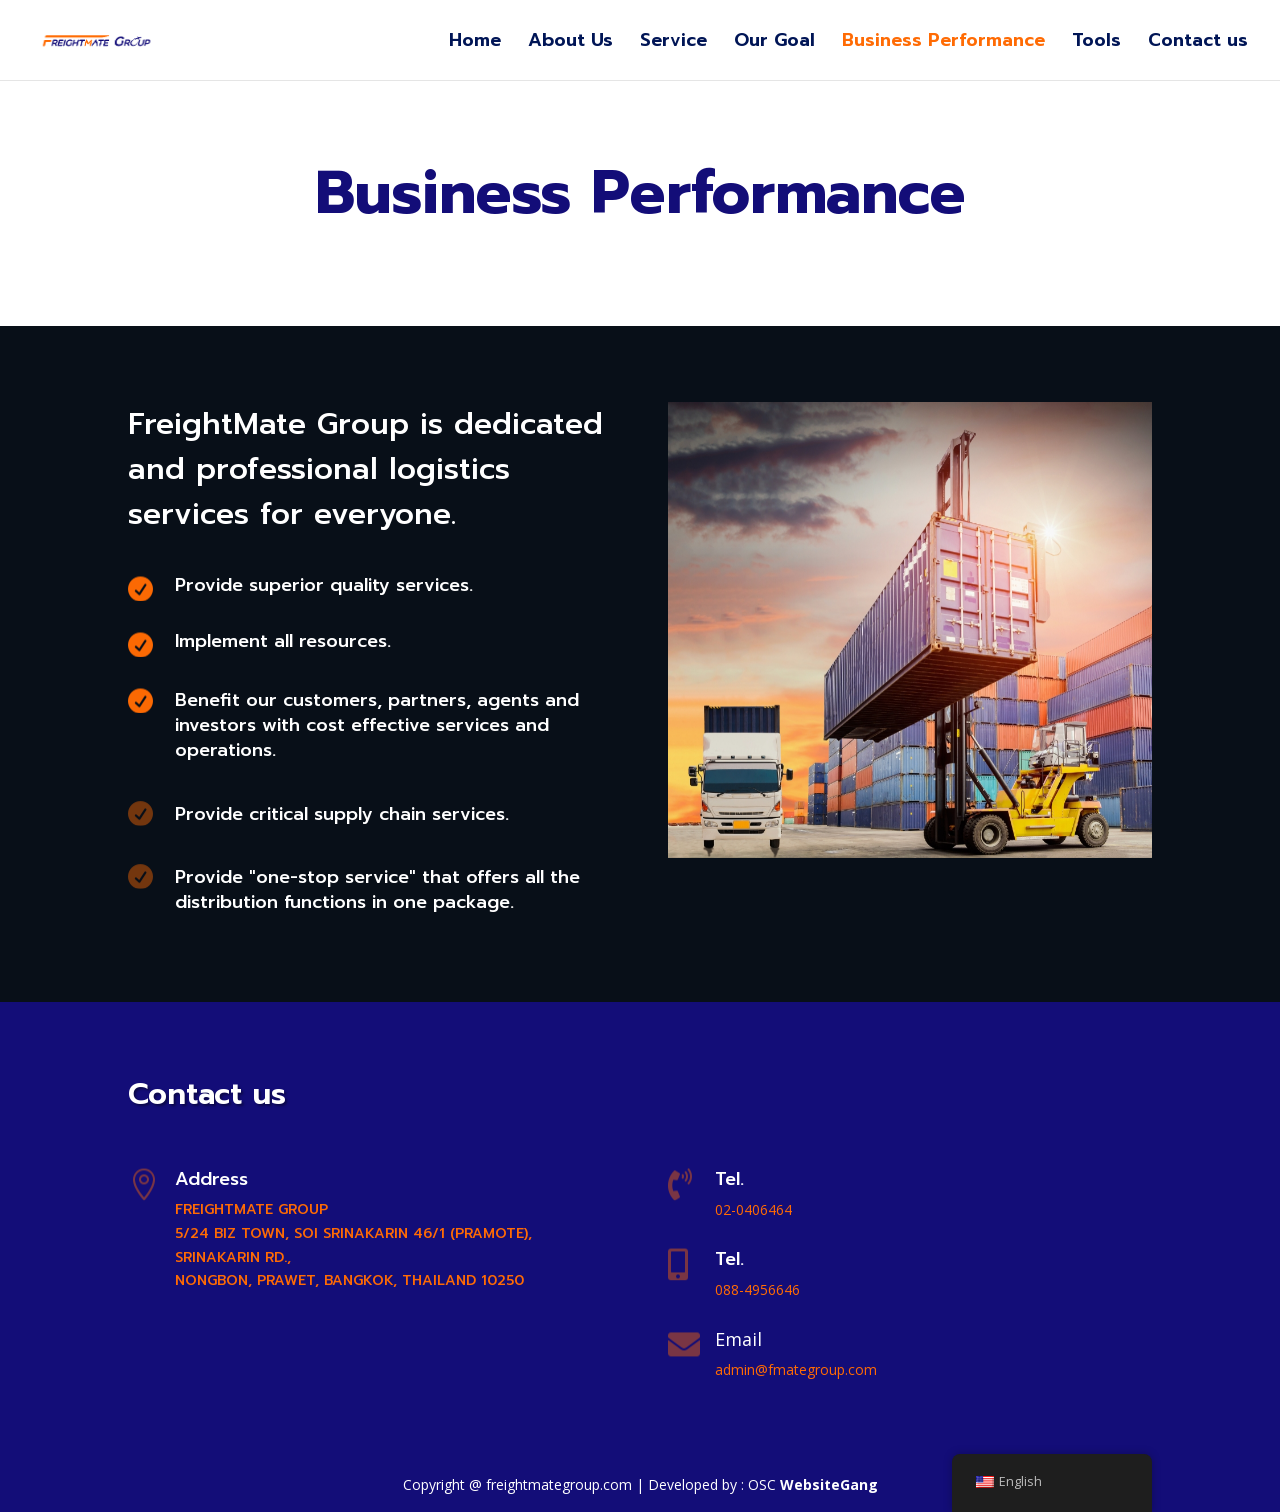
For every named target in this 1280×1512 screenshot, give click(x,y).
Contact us (1198, 43)
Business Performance (943, 43)
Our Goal (774, 43)
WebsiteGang (829, 1484)
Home (475, 43)
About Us (570, 43)
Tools (1096, 43)
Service (673, 43)
